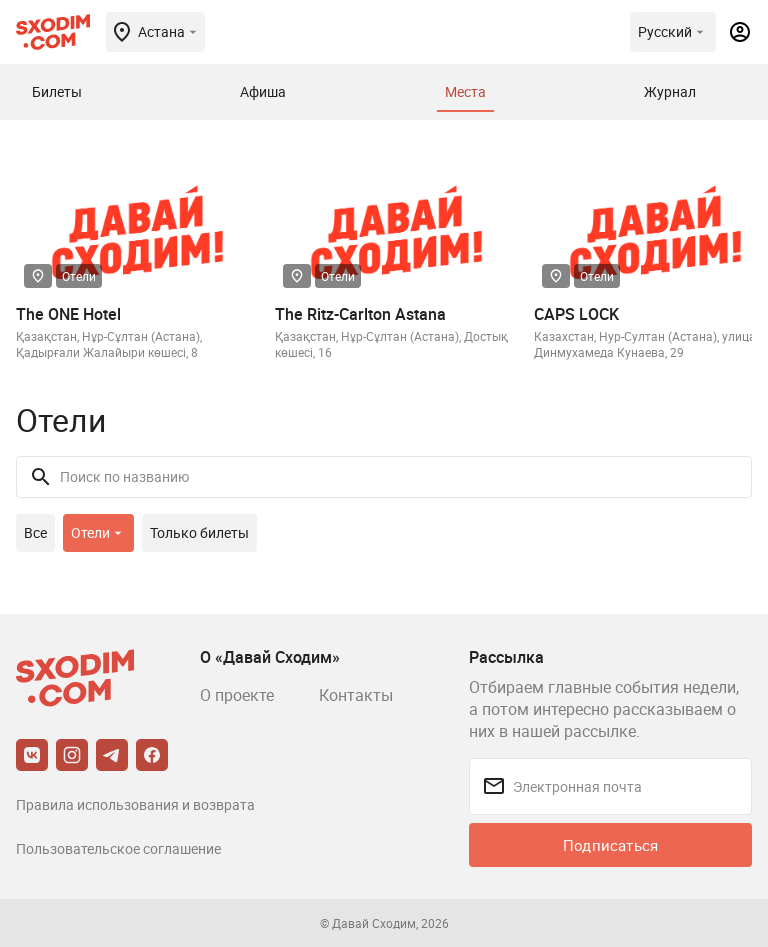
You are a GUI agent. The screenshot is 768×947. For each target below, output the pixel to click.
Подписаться (610, 845)
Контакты (356, 695)
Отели (79, 276)
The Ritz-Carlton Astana (360, 314)
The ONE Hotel (68, 314)
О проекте (237, 695)
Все (35, 532)
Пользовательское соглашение (118, 848)
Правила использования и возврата (135, 804)
